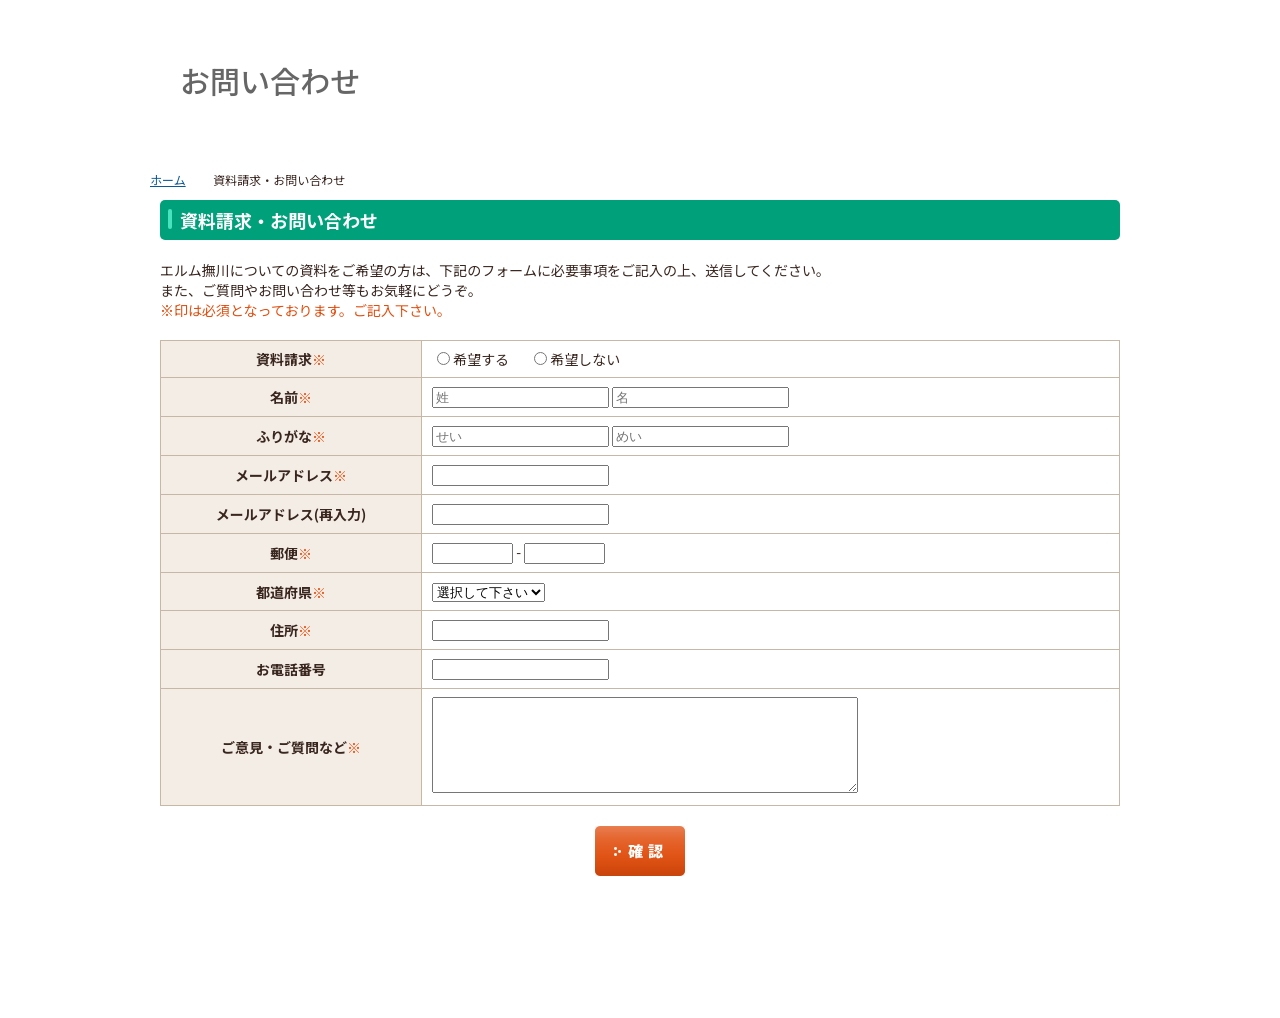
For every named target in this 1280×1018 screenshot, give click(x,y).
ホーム (168, 179)
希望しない (585, 359)
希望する (481, 359)
